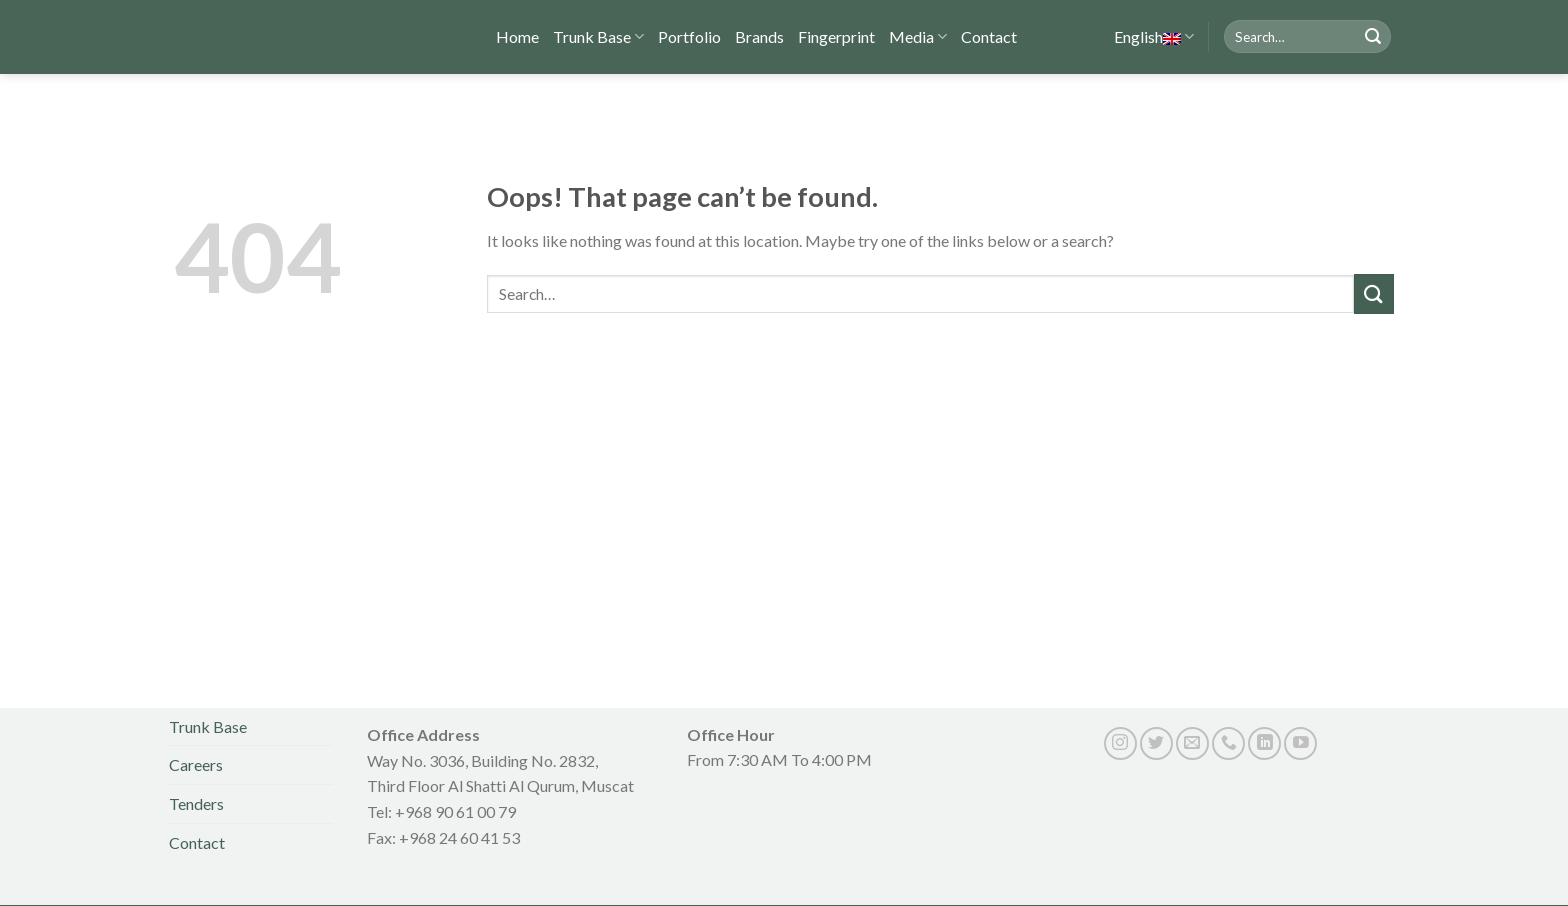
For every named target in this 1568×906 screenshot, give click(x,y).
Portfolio (690, 34)
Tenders (197, 803)
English (1138, 35)
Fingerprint (837, 34)
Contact (987, 34)
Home (517, 34)
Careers (197, 764)
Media (917, 35)
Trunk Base (600, 35)
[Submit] (1373, 36)
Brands (759, 34)
